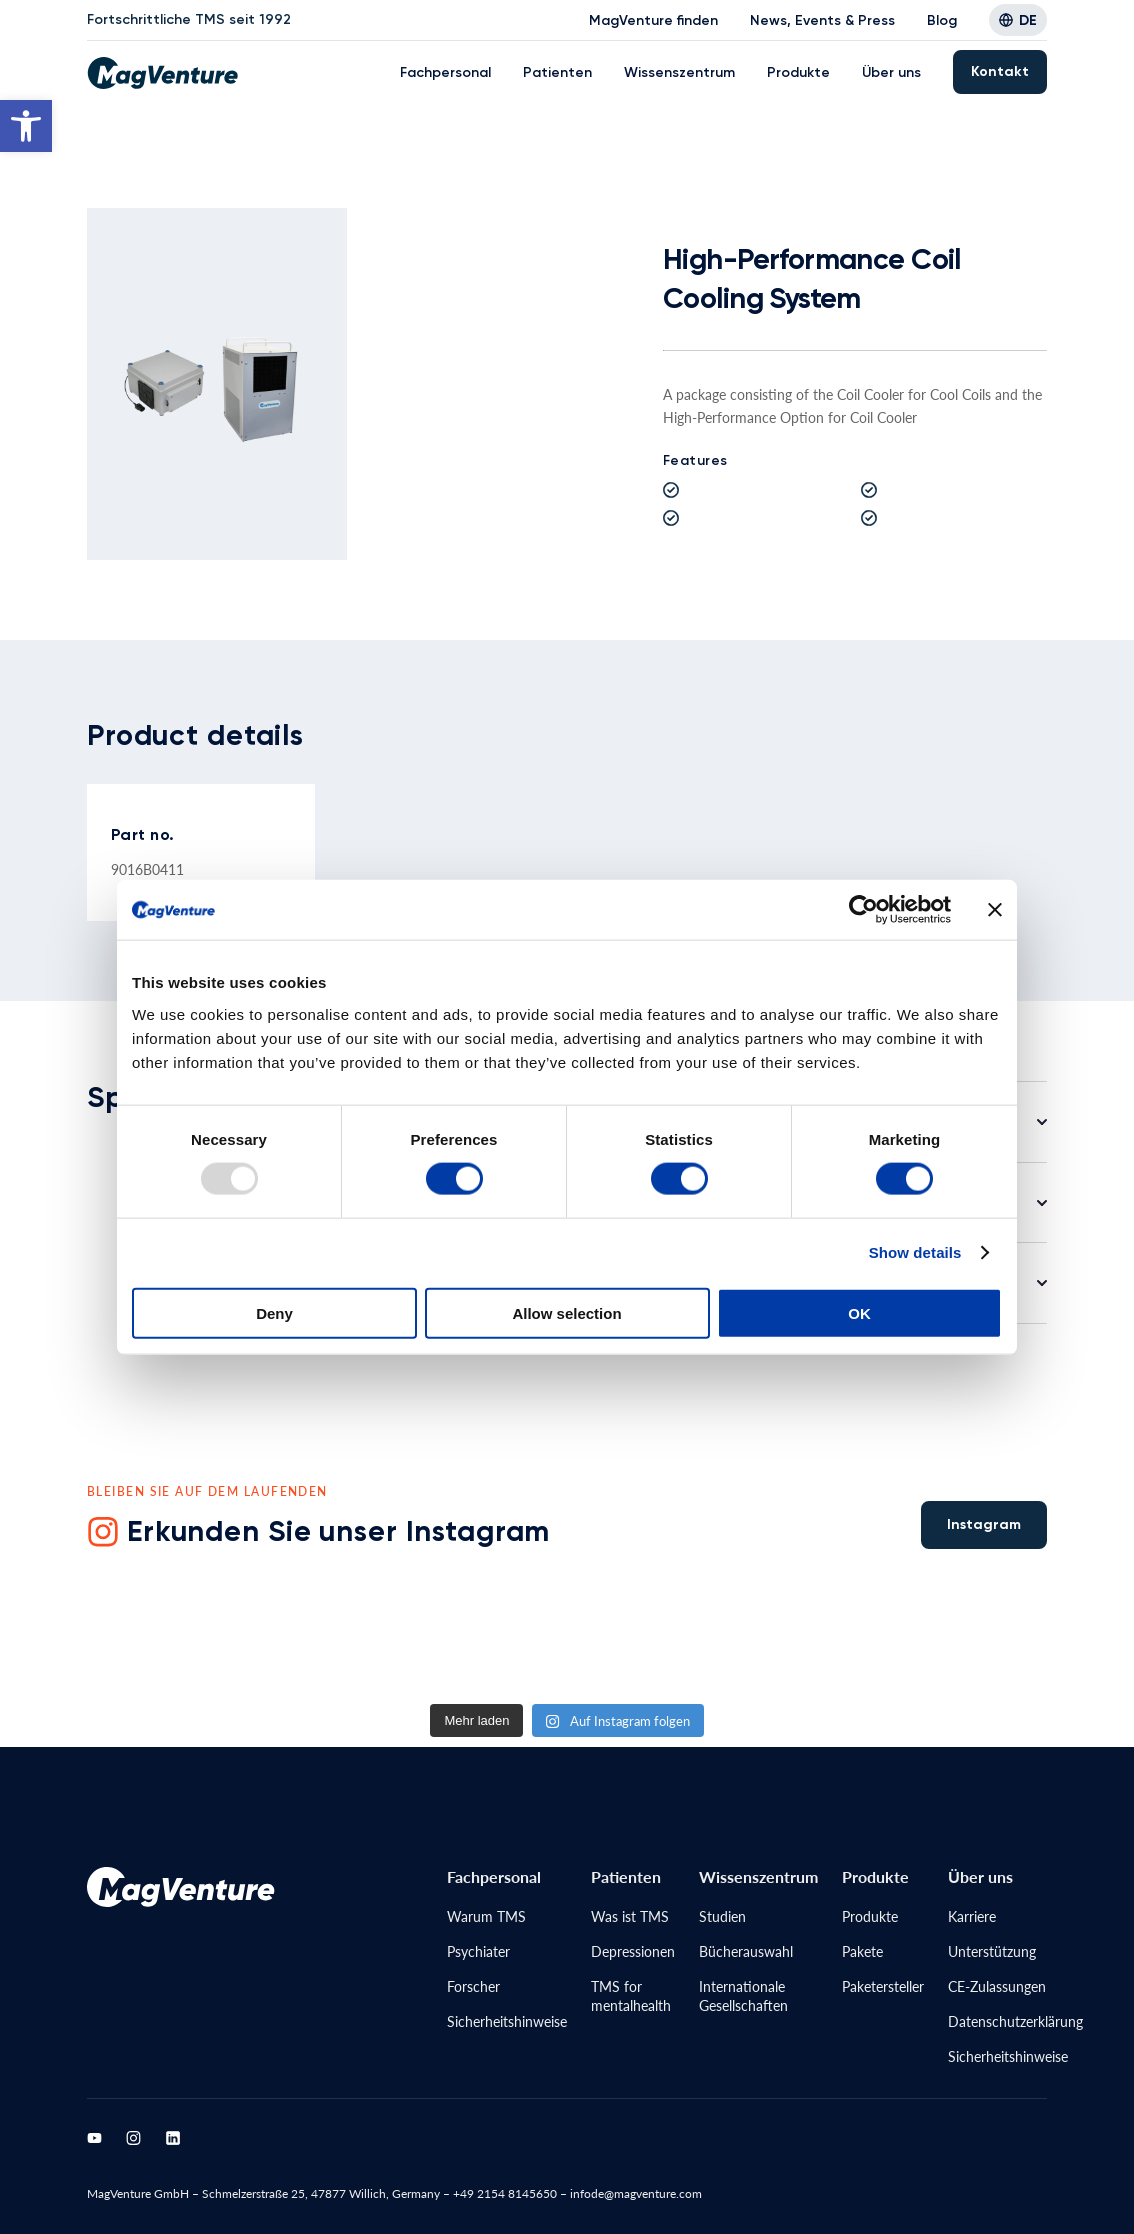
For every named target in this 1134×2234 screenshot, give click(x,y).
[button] (26, 126)
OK (859, 1312)
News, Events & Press (822, 20)
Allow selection (566, 1312)
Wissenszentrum (679, 72)
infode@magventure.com (636, 2193)
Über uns (891, 72)
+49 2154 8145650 (505, 2193)
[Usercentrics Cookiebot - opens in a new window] (863, 910)
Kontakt (1000, 71)
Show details (915, 1252)
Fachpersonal (445, 72)
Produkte (798, 72)
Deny (274, 1312)
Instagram (984, 1524)
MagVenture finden (653, 20)
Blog (942, 20)
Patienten (557, 72)
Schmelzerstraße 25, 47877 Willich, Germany (321, 2193)
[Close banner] (995, 910)
